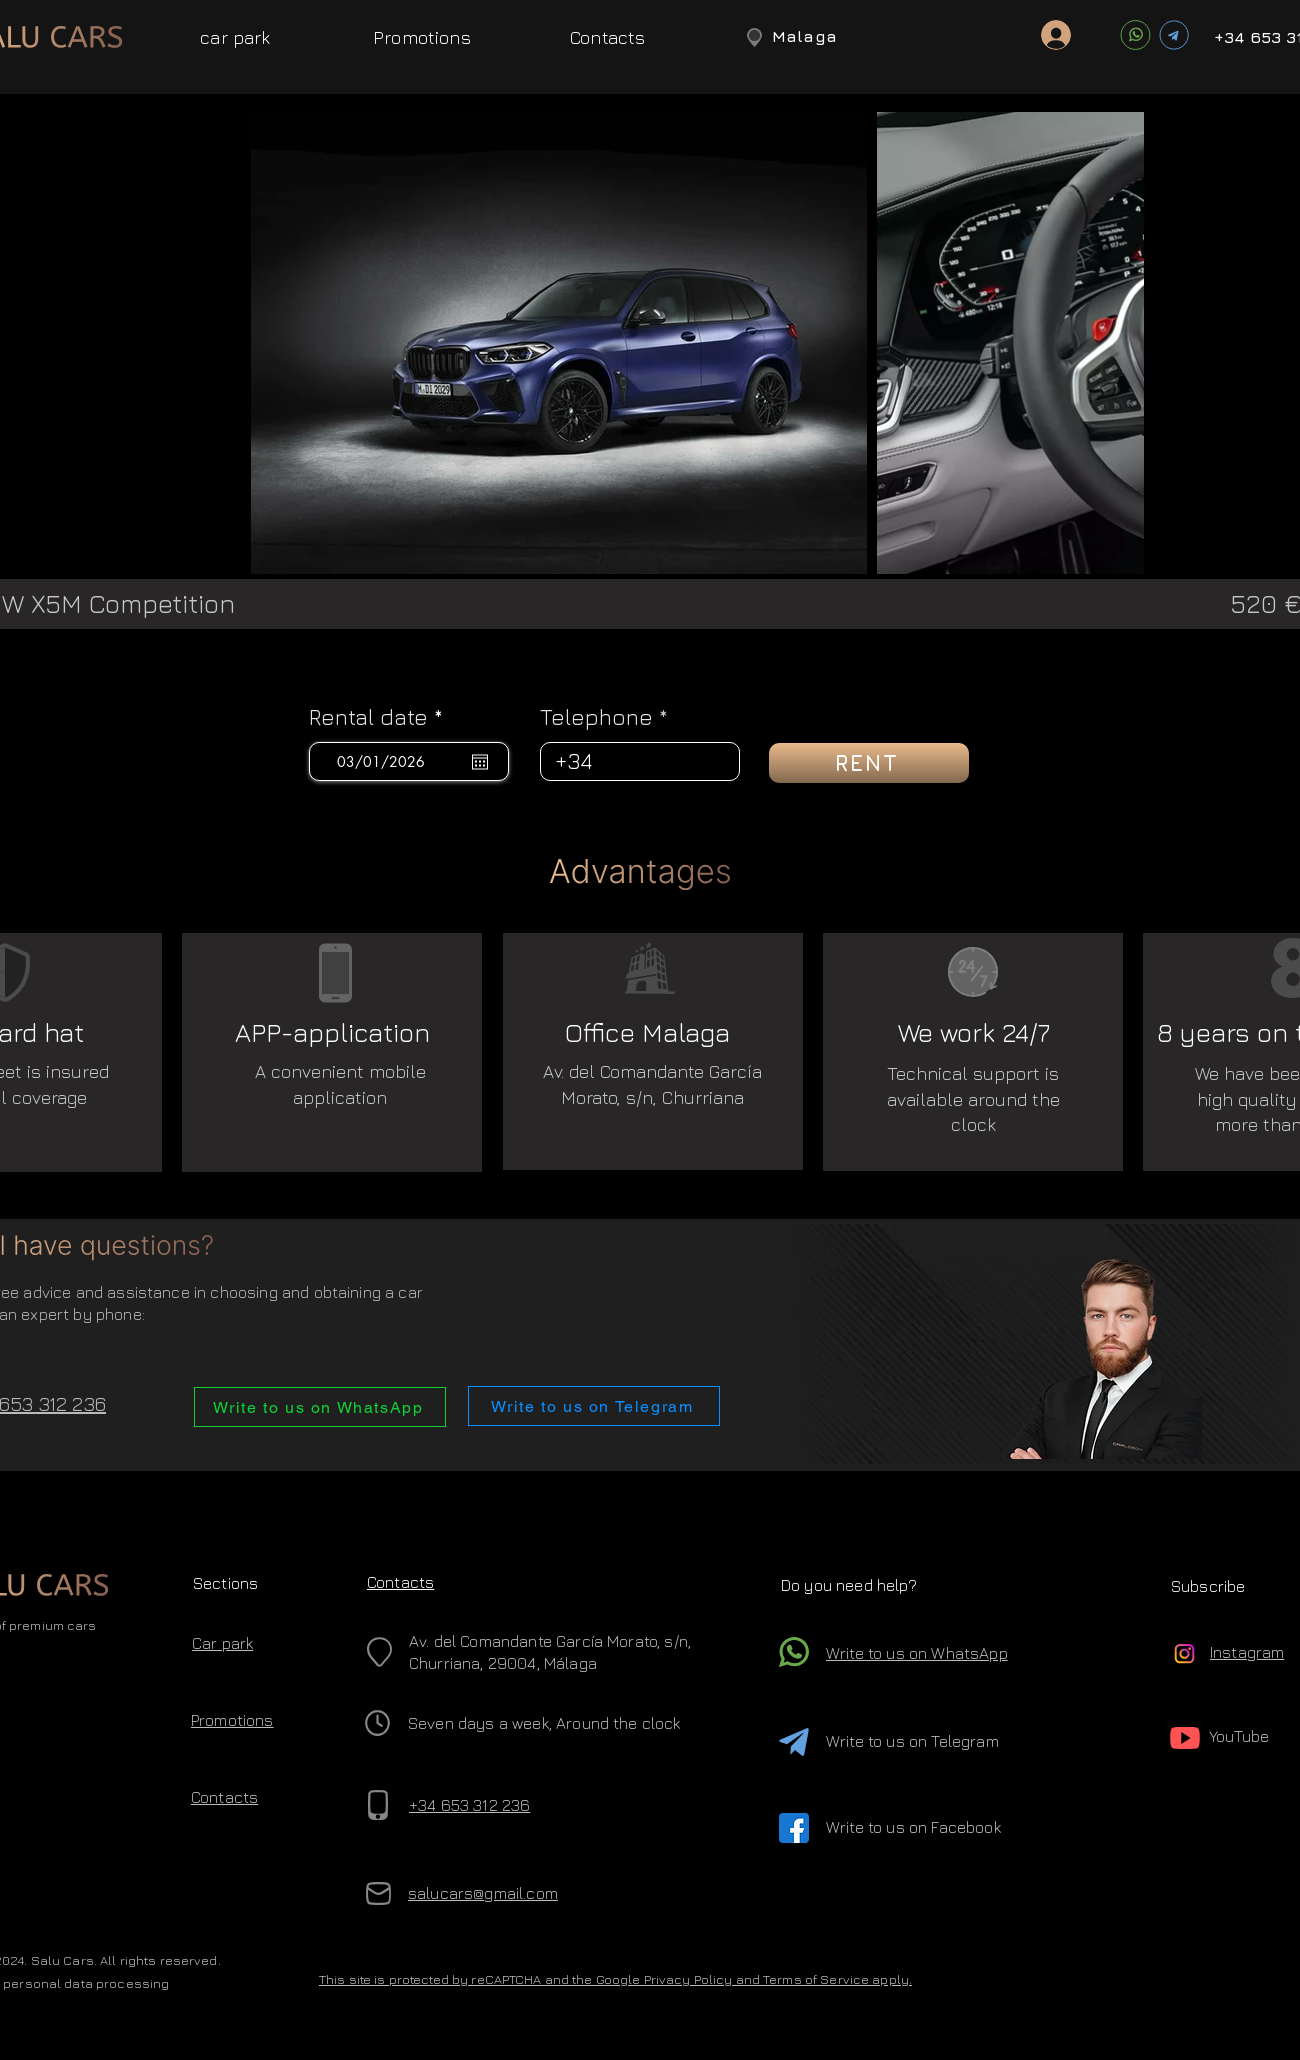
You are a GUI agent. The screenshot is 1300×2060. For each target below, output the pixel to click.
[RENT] (869, 763)
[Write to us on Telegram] (594, 1406)
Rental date (382, 717)
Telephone (596, 717)
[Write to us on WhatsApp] (320, 1407)
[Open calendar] (480, 762)
